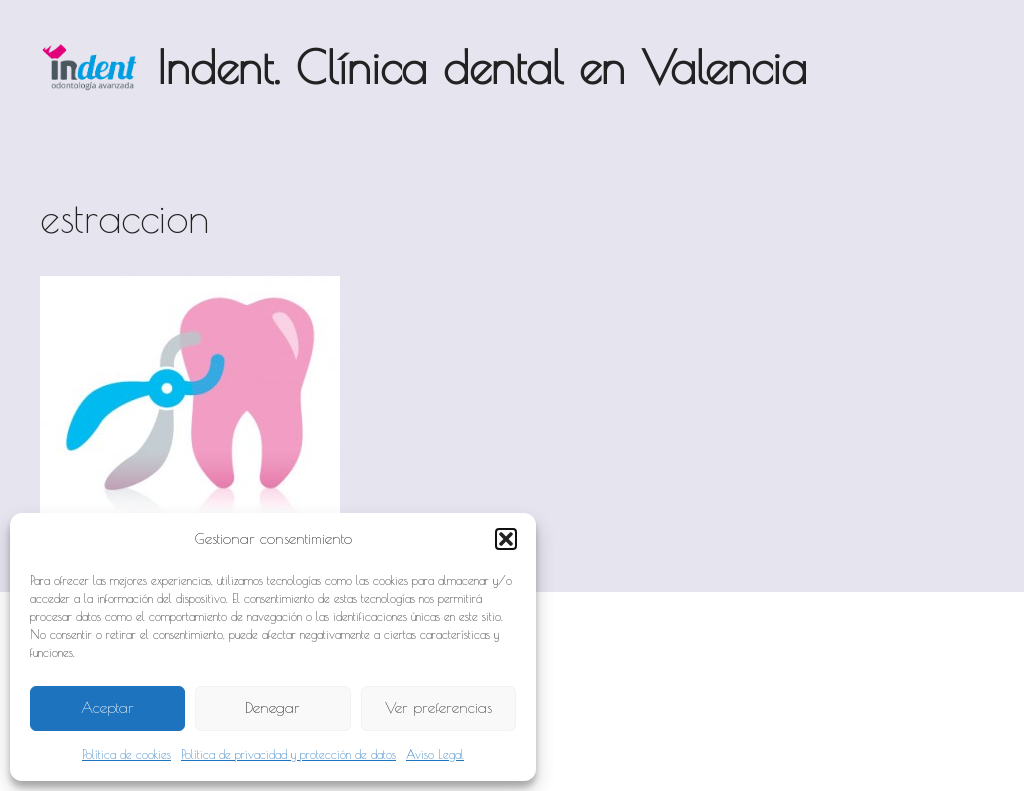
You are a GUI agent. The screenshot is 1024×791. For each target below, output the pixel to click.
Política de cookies (126, 754)
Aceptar (107, 707)
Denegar (272, 707)
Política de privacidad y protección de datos (288, 754)
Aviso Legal (435, 754)
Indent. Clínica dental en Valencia (482, 67)
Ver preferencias (438, 707)
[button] (506, 539)
